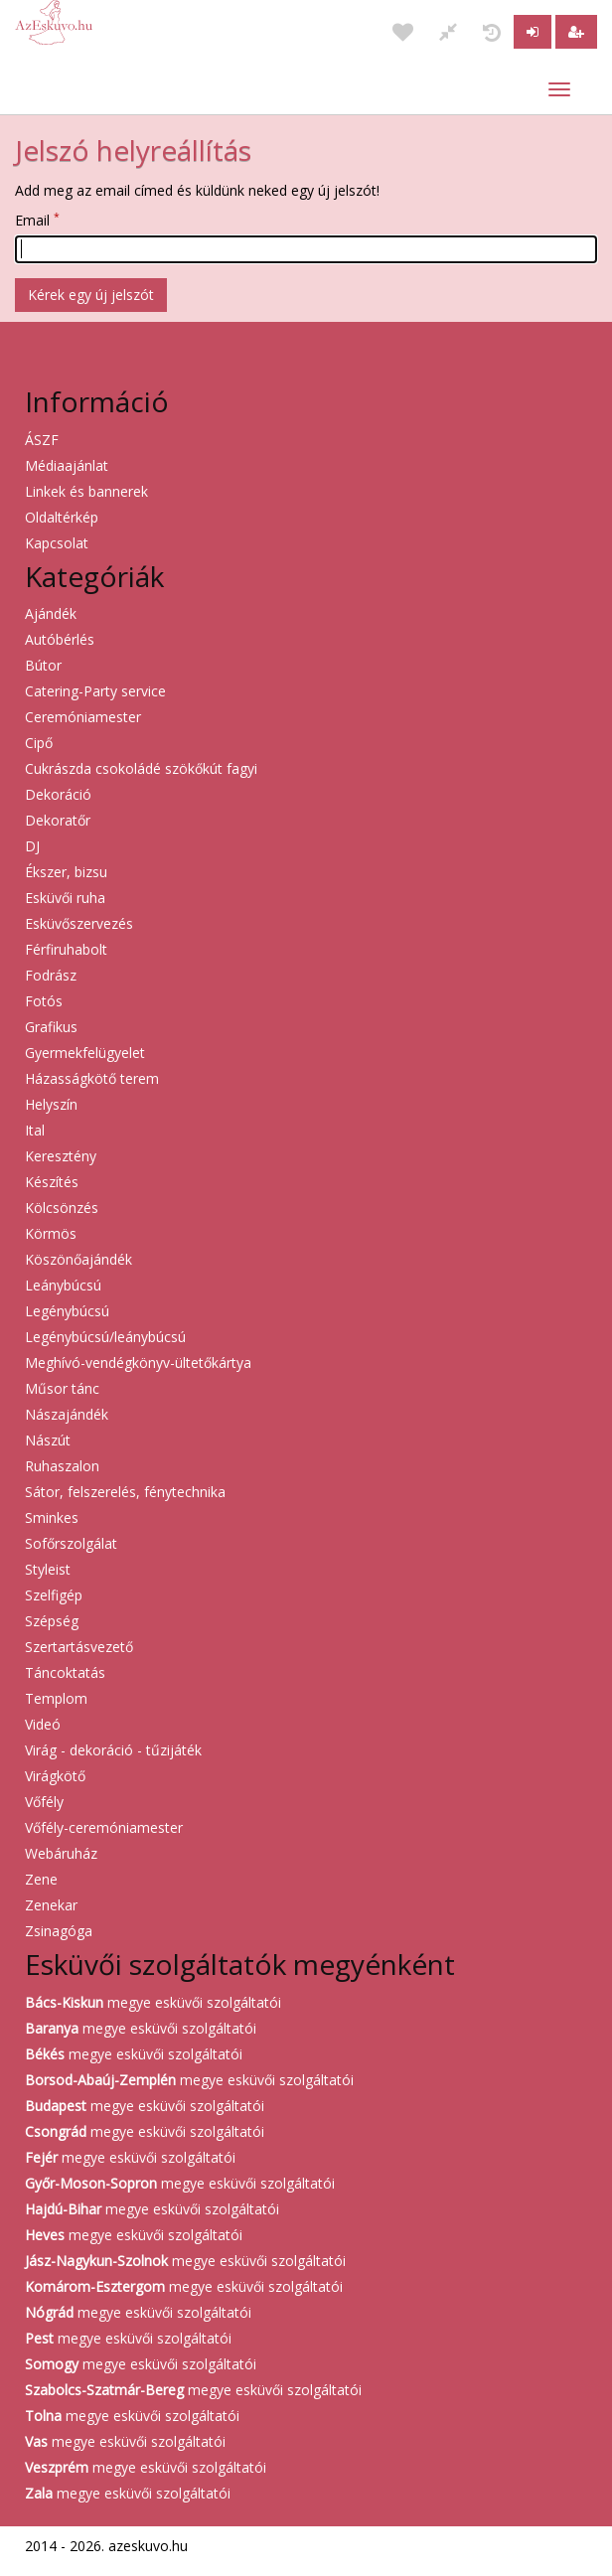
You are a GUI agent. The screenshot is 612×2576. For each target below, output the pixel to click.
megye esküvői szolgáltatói (153, 2002)
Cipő (39, 742)
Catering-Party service (95, 691)
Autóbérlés (59, 639)
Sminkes (51, 1517)
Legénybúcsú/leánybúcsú (105, 1336)
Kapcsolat (56, 542)
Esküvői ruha (65, 897)
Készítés (51, 1181)
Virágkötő (55, 1775)
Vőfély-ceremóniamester (104, 1827)
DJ (32, 845)
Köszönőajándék (78, 1259)
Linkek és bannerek (86, 491)
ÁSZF (42, 439)
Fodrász (50, 975)
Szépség (51, 1620)
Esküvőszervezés (79, 923)
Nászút (48, 1440)
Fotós (44, 1000)
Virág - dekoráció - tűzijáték (113, 1750)
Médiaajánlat (66, 465)
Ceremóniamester (83, 716)
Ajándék (50, 613)
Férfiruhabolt (66, 949)
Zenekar (51, 1904)
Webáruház (61, 1853)
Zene (41, 1879)
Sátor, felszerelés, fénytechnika (125, 1491)
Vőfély (44, 1801)
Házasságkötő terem (92, 1078)
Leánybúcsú (63, 1285)
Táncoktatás (65, 1672)
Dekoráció (58, 794)
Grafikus (51, 1026)
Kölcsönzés (61, 1207)
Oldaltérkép (61, 517)
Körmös (50, 1233)
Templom (56, 1698)
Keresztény (60, 1155)
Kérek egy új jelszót (91, 294)
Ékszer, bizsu (66, 871)
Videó (43, 1724)
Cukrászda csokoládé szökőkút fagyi (141, 768)
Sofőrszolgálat (71, 1543)
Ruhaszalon (62, 1465)
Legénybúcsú (67, 1310)
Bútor (43, 665)
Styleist (48, 1569)
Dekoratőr (57, 820)
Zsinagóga (58, 1930)
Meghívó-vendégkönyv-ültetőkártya (138, 1362)
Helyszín (51, 1104)
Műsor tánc (62, 1388)
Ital (35, 1130)
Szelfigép (53, 1595)
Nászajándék (66, 1414)
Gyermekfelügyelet (85, 1052)
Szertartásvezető (79, 1646)
